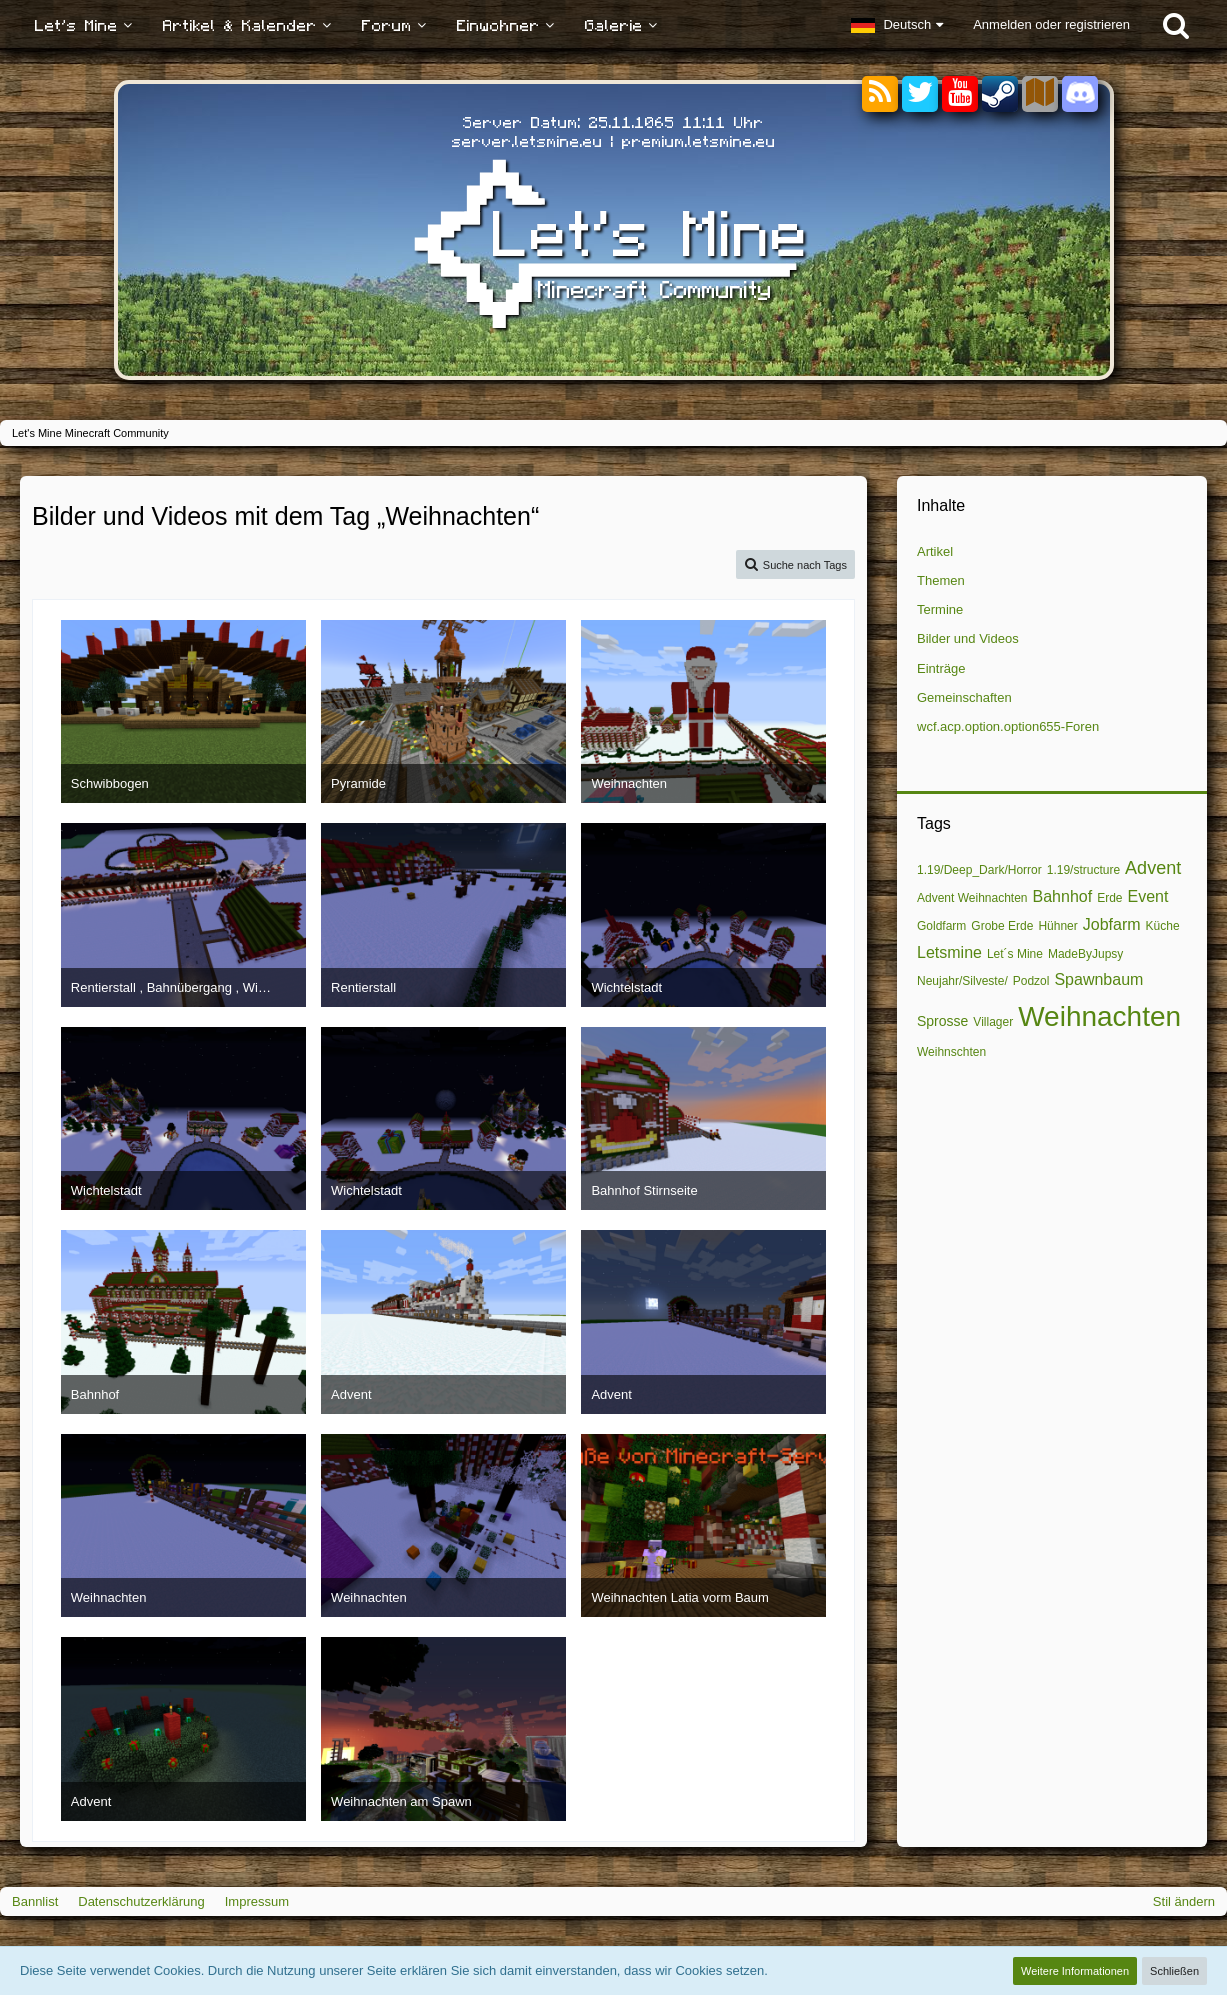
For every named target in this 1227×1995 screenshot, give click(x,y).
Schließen (1174, 1971)
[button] (897, 25)
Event (1148, 896)
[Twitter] (920, 94)
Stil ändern (1184, 1901)
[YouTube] (960, 94)
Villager (993, 1022)
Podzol (1031, 981)
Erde (1109, 898)
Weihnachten (1099, 1016)
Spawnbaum (1098, 979)
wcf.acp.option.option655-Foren (1008, 726)
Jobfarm (1112, 924)
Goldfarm (941, 926)
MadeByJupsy (1085, 954)
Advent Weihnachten (972, 898)
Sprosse (942, 1021)
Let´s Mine (1015, 954)
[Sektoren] (1040, 94)
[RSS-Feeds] (880, 94)
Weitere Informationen (1075, 1971)
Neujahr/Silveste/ (962, 981)
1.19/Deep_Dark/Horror (979, 870)
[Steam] (1000, 92)
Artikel (935, 551)
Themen (941, 580)
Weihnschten (951, 1052)
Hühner (1057, 926)
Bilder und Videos (968, 638)
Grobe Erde (1002, 926)
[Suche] (1176, 25)
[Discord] (1080, 90)
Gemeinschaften (964, 697)
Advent (1153, 868)
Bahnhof (1063, 896)
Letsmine (949, 952)
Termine (940, 609)
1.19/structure (1083, 870)
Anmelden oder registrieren (1051, 24)
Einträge (941, 668)
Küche (1163, 926)
